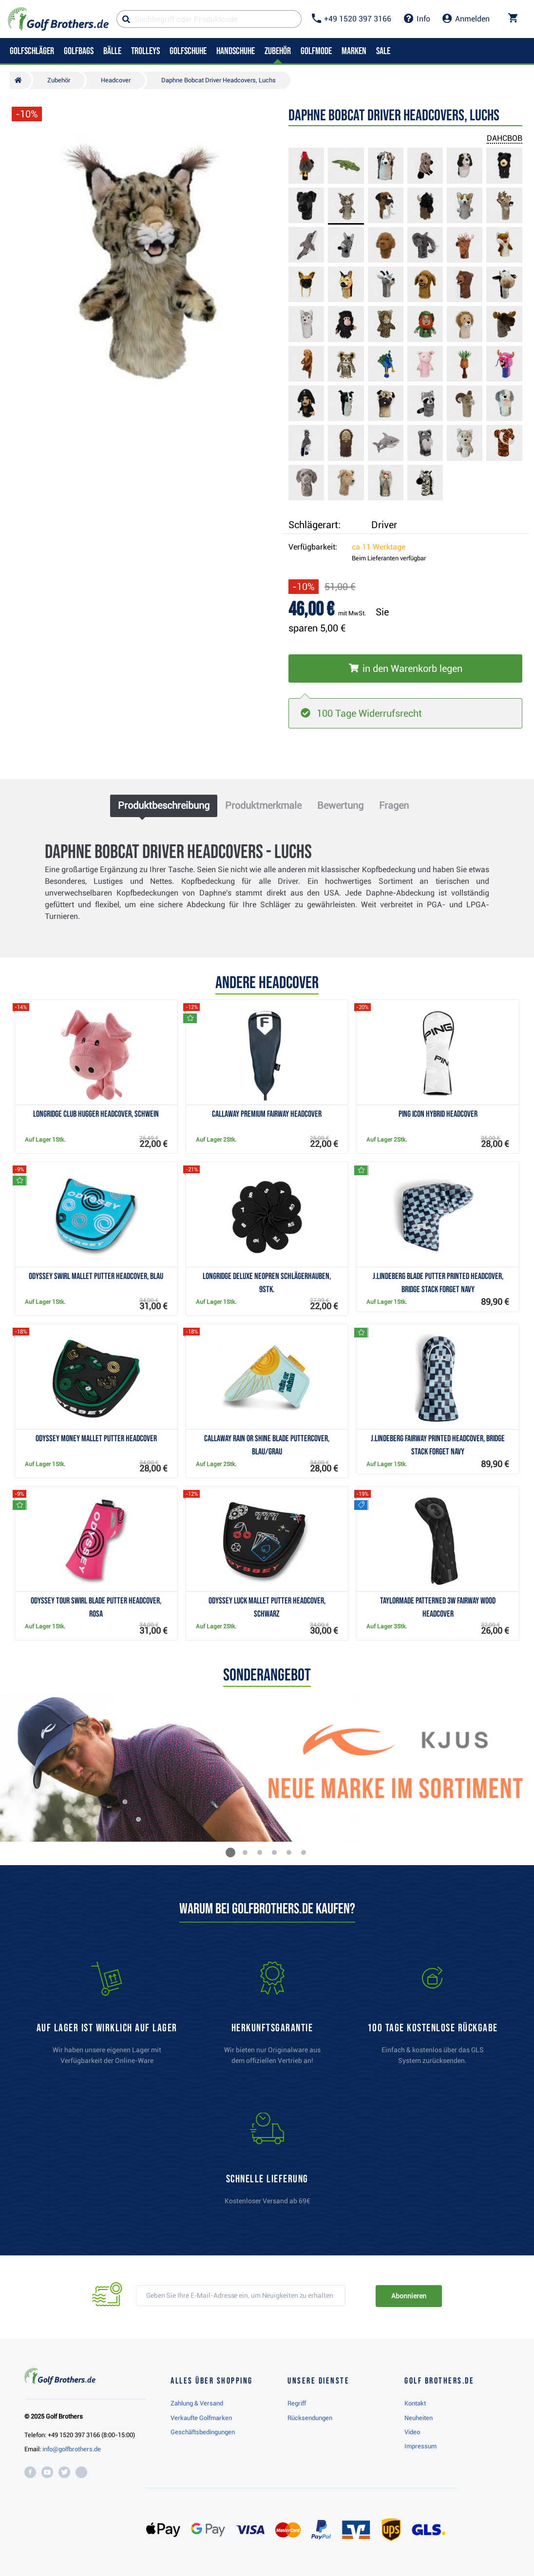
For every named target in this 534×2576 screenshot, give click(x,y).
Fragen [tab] (394, 805)
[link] (432, 2018)
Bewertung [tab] (340, 805)
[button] (230, 1852)
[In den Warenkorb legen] (405, 668)
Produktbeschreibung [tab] (164, 805)
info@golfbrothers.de (71, 2449)
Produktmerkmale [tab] (263, 805)
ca (378, 547)
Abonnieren (408, 2296)
